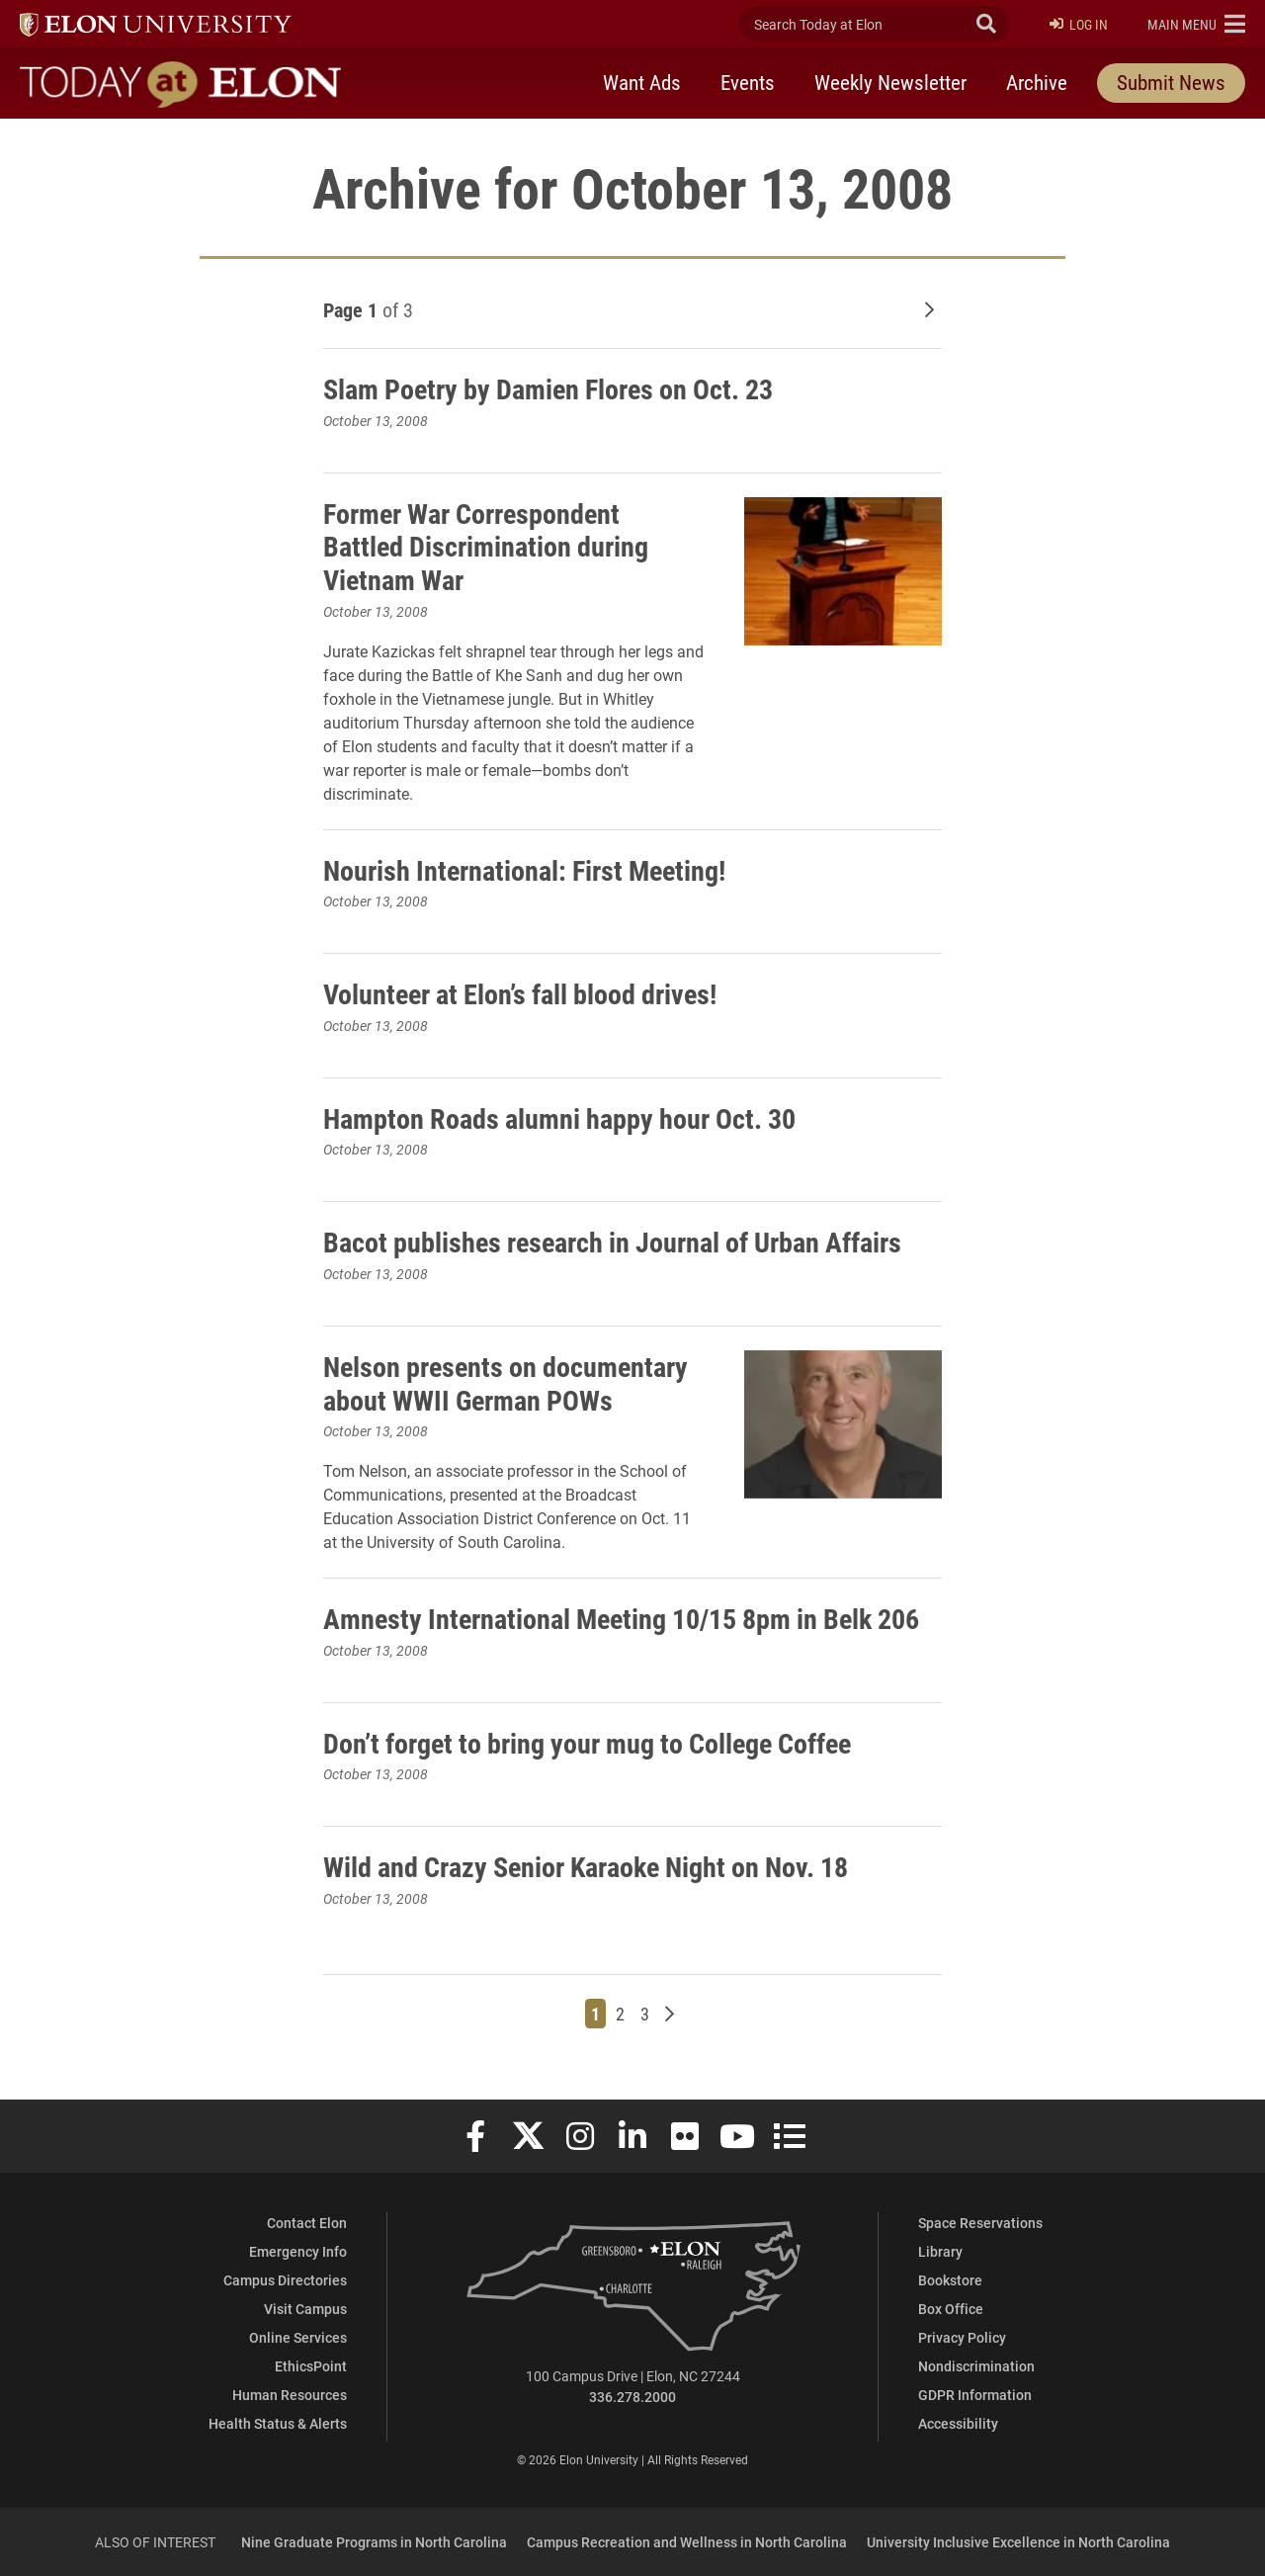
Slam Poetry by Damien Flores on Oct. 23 (548, 388)
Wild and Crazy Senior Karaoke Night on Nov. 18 (585, 1866)
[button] (1196, 24)
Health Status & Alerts (278, 2423)
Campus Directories (285, 2280)
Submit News (1171, 82)
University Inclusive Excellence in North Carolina (1018, 2542)
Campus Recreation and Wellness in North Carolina (687, 2542)
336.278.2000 (632, 2396)
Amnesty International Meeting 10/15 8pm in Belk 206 (621, 1618)
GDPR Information (975, 2394)
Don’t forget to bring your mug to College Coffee (587, 1742)
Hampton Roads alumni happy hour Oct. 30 (559, 1118)
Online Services (298, 2337)
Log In (1079, 24)
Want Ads (642, 82)
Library (940, 2251)
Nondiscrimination (976, 2366)
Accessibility (958, 2423)
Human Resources (289, 2394)
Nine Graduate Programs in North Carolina (374, 2542)
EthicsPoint (311, 2366)
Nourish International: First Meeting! (524, 870)
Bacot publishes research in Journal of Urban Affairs (612, 1241)
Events (747, 82)
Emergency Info (298, 2251)
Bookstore (950, 2280)
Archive (1036, 82)
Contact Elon (307, 2222)
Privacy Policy (962, 2337)
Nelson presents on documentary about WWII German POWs (505, 1382)
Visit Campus (305, 2308)
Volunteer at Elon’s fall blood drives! (520, 993)
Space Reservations (980, 2222)
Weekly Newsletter (890, 82)
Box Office (950, 2308)
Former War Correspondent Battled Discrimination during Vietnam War (485, 546)
